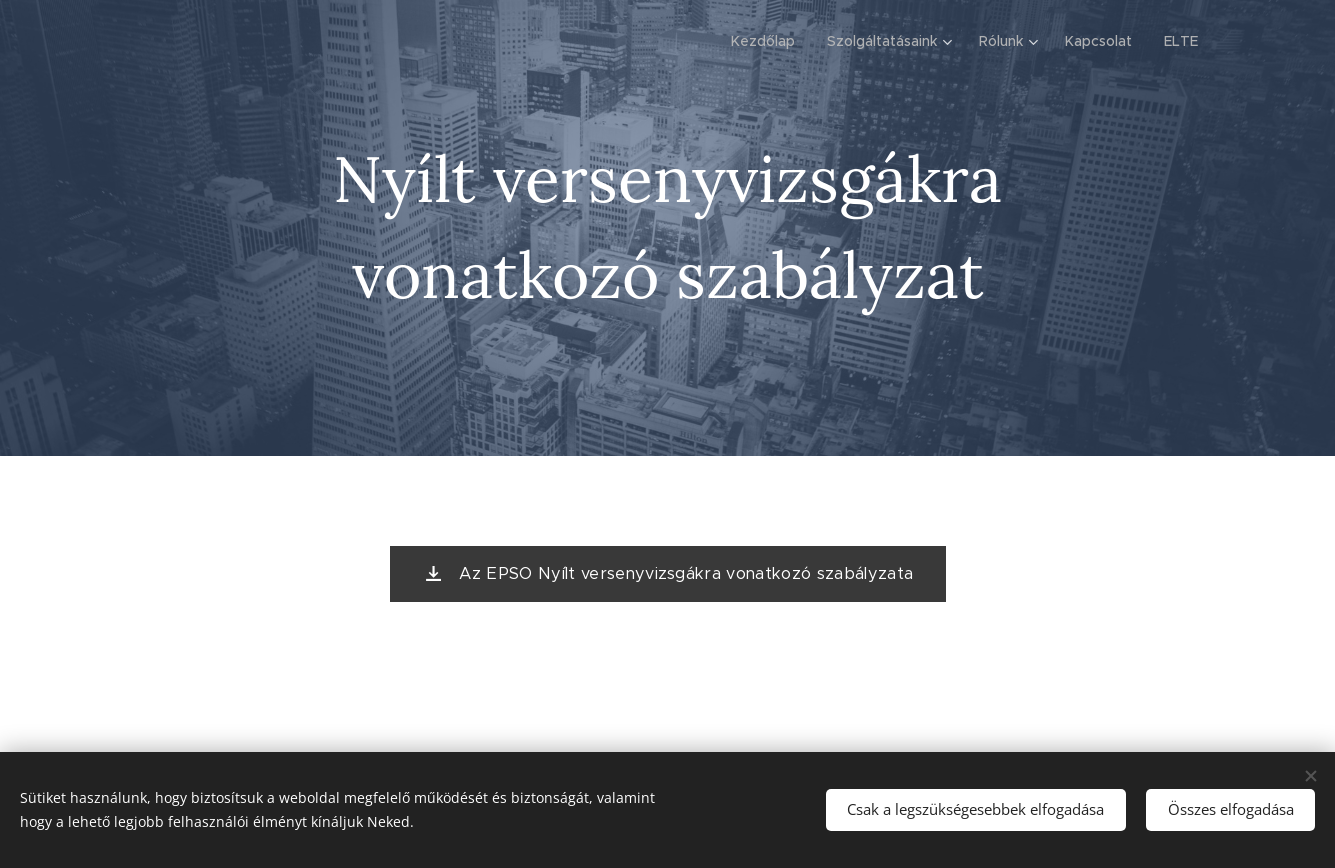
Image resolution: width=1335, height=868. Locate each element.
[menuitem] (768, 41)
